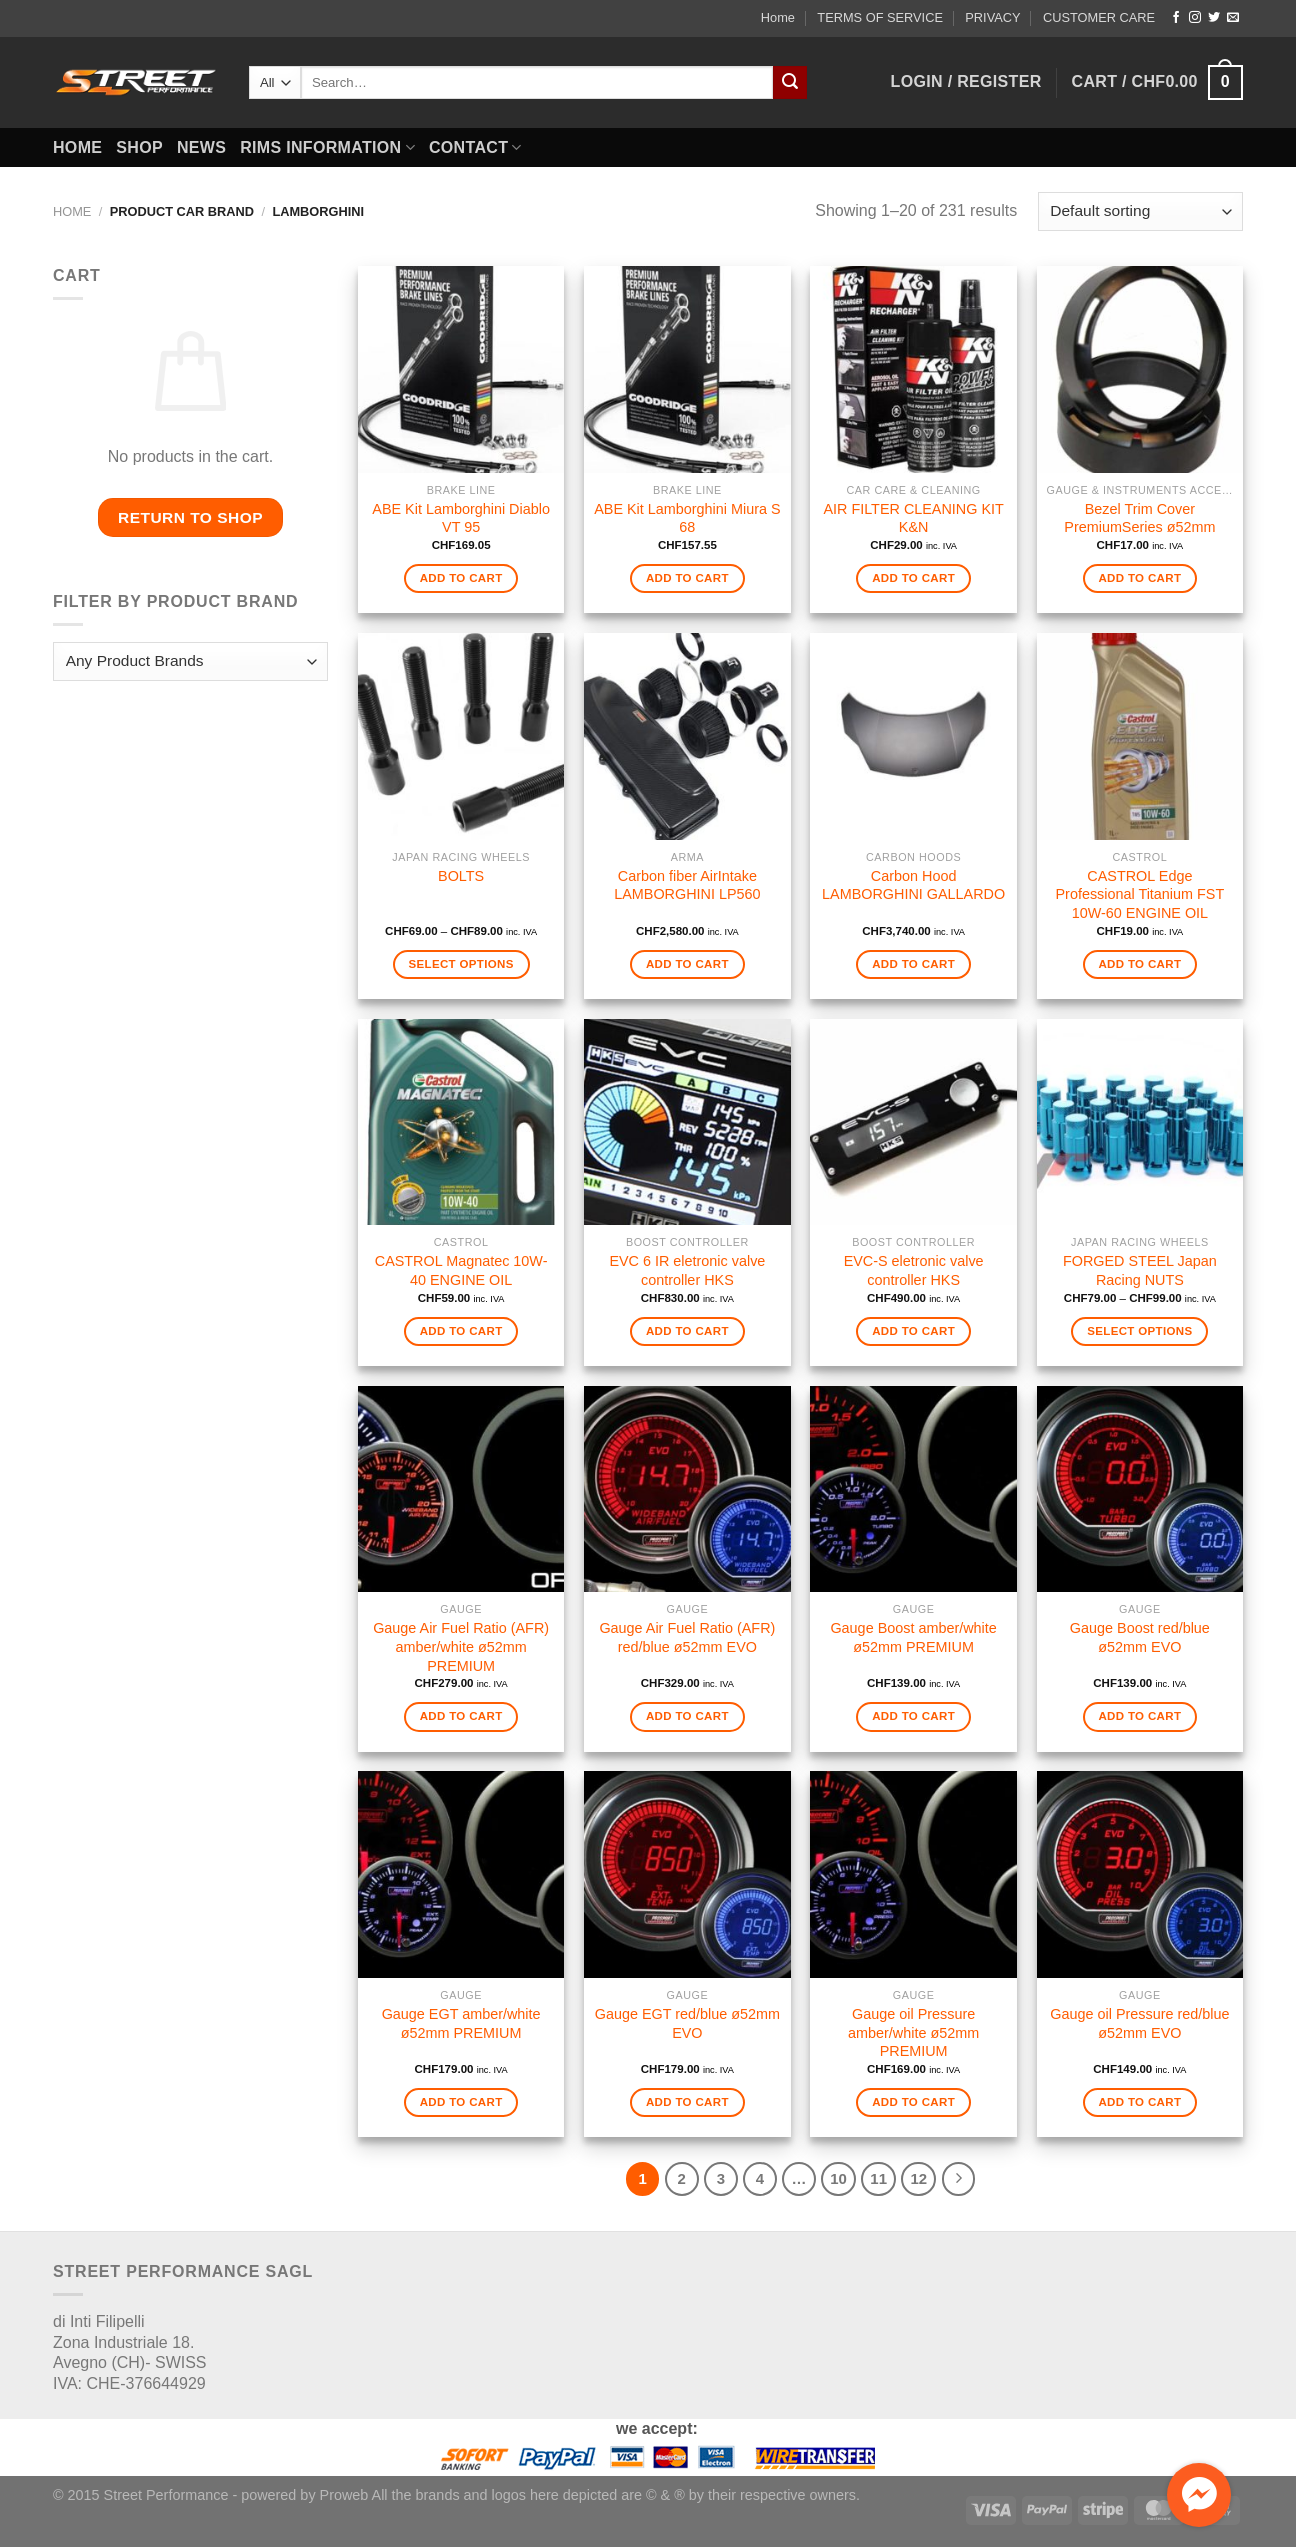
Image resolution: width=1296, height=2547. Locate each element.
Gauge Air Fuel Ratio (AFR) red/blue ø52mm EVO (687, 1637)
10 (838, 2178)
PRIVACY (992, 17)
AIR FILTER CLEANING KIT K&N (913, 518)
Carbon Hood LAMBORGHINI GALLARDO (913, 885)
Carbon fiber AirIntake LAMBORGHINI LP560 (687, 885)
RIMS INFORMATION (327, 147)
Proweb (344, 2495)
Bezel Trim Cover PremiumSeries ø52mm (1139, 518)
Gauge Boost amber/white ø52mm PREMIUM (913, 1637)
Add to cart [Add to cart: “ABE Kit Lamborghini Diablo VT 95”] (461, 578)
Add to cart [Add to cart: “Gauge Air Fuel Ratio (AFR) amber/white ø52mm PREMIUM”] (461, 1716)
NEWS (201, 147)
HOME (77, 147)
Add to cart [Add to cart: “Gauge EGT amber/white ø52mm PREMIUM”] (461, 2102)
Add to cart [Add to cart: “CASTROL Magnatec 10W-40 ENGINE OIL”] (461, 1331)
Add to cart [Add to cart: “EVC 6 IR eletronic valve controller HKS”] (687, 1331)
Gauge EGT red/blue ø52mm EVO (687, 2023)
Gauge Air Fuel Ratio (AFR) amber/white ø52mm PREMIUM (461, 1646)
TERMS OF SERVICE (880, 17)
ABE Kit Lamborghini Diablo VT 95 (461, 518)
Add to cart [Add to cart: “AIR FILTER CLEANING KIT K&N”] (913, 578)
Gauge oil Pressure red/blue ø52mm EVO (1139, 2023)
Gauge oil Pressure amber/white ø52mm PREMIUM (913, 2032)
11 (878, 2178)
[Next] (959, 2179)
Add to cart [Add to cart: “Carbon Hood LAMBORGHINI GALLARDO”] (913, 964)
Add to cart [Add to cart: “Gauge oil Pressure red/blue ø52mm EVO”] (1139, 2102)
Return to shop (190, 517)
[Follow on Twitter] (1214, 18)
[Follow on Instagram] (1195, 18)
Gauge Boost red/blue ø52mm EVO (1140, 1637)
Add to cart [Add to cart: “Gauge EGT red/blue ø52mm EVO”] (687, 2102)
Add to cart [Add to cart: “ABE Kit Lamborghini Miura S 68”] (687, 578)
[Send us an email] (1233, 18)
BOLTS (461, 876)
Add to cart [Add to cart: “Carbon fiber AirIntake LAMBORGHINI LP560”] (687, 964)
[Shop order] (1140, 211)
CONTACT (475, 147)
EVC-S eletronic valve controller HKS (914, 1270)
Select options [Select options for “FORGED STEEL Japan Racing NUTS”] (1139, 1331)
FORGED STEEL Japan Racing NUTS (1140, 1270)
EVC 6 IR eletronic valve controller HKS (687, 1270)
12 (918, 2178)
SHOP (139, 147)
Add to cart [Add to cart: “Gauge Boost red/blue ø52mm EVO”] (1139, 1716)
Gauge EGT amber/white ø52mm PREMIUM (461, 2023)
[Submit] (790, 83)
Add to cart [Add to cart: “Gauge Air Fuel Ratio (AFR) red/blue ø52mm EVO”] (687, 1716)
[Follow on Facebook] (1176, 18)
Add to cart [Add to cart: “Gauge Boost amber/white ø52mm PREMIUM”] (913, 1716)
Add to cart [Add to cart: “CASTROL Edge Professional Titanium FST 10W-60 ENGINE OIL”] (1139, 964)
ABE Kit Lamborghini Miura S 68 (687, 518)
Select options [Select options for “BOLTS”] (460, 964)
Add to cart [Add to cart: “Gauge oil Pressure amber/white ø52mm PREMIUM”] (913, 2102)
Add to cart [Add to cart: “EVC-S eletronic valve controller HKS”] (913, 1331)
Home (778, 17)
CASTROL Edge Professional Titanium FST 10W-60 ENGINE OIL (1139, 894)
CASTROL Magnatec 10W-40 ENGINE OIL (461, 1270)
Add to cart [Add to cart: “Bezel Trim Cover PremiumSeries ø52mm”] (1139, 578)
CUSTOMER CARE (1099, 17)
